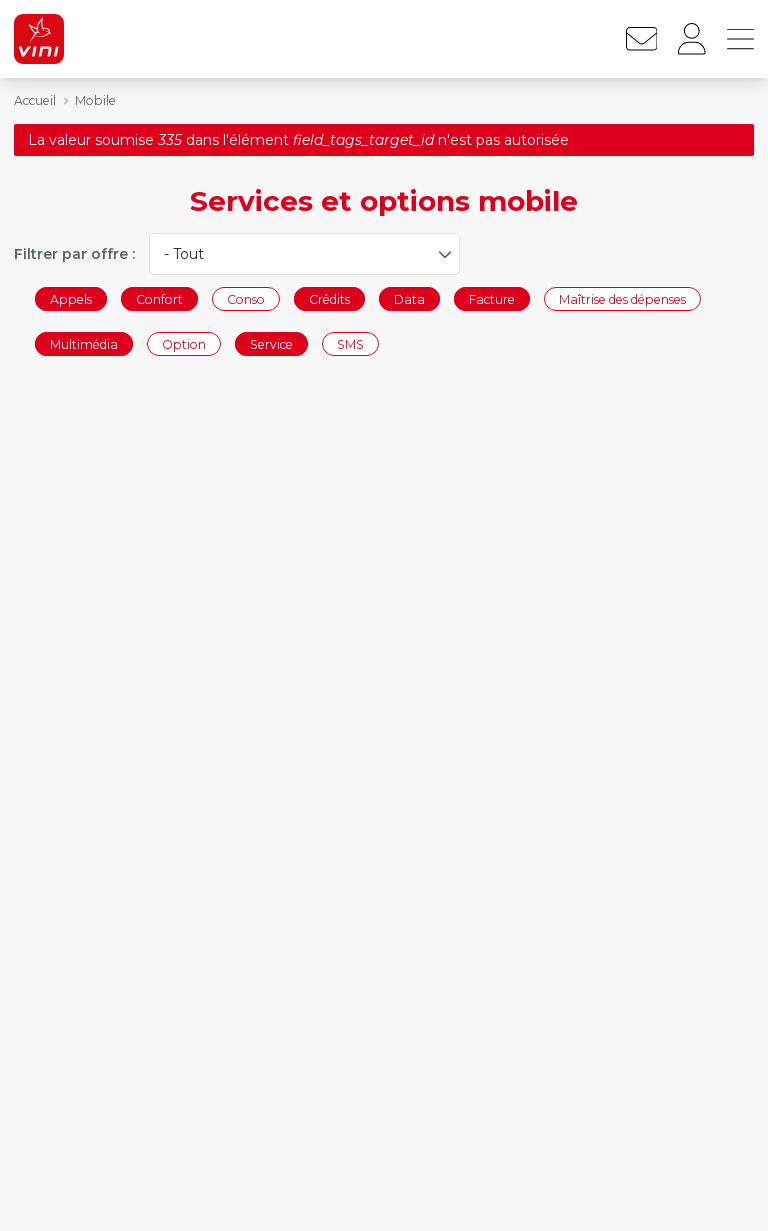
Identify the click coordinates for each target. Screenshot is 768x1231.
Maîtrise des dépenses (622, 298)
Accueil (35, 100)
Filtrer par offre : (74, 254)
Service (271, 344)
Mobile (95, 100)
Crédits (329, 298)
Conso (246, 298)
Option (184, 344)
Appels (71, 298)
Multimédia (84, 344)
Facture (492, 298)
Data (409, 298)
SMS (350, 344)
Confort (159, 298)
